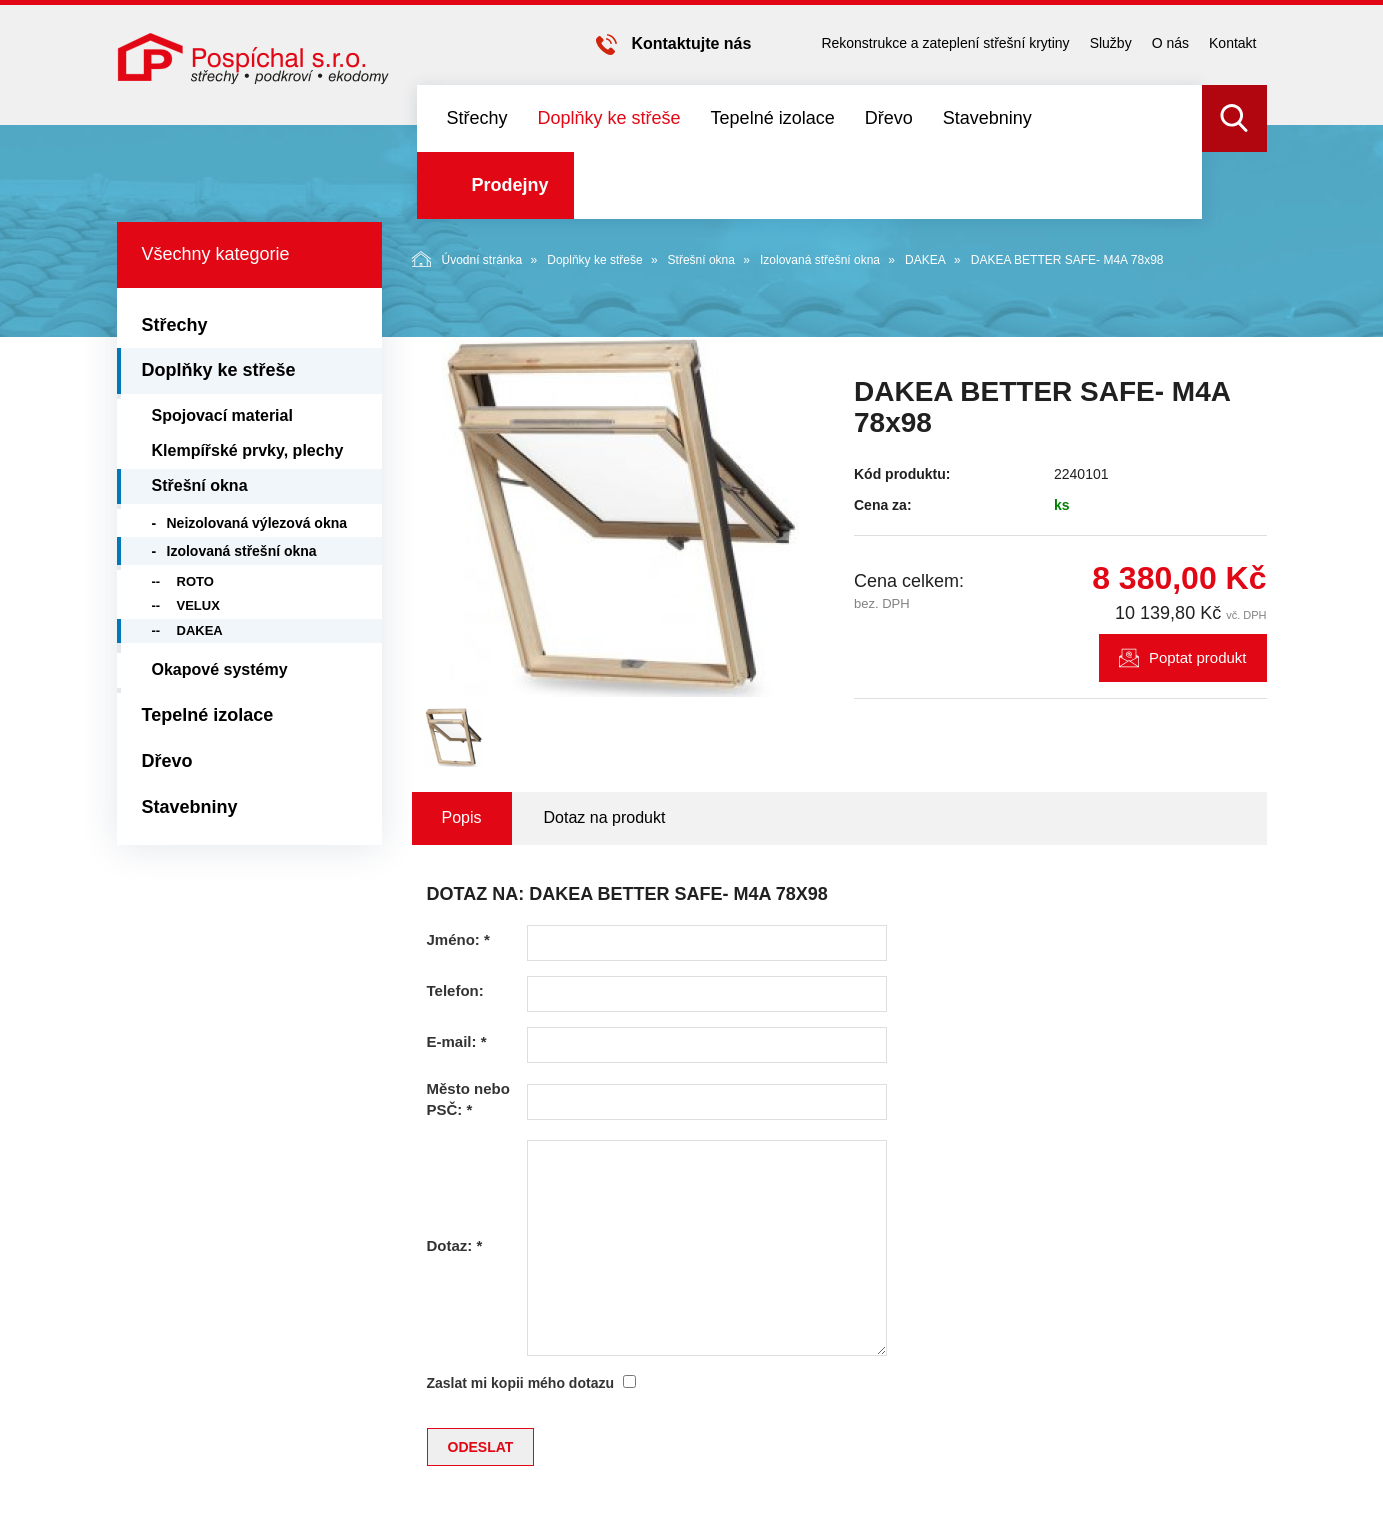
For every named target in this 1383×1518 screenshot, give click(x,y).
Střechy (477, 118)
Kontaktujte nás (691, 43)
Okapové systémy (220, 669)
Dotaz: (455, 1245)
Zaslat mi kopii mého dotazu (520, 1383)
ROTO (195, 581)
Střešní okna (701, 260)
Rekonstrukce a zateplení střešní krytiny (945, 43)
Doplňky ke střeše (609, 118)
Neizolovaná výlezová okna (257, 523)
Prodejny (510, 185)
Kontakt (1232, 43)
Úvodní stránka (467, 259)
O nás (1170, 43)
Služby (1111, 43)
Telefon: (455, 990)
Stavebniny (987, 118)
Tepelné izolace (773, 118)
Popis (462, 817)
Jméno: (458, 939)
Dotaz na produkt (605, 817)
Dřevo (889, 118)
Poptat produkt (1198, 657)
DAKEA (925, 260)
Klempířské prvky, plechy (248, 450)
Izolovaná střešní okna (820, 260)
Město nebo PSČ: (468, 1099)
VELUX (198, 605)
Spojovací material (222, 415)
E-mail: (457, 1041)
